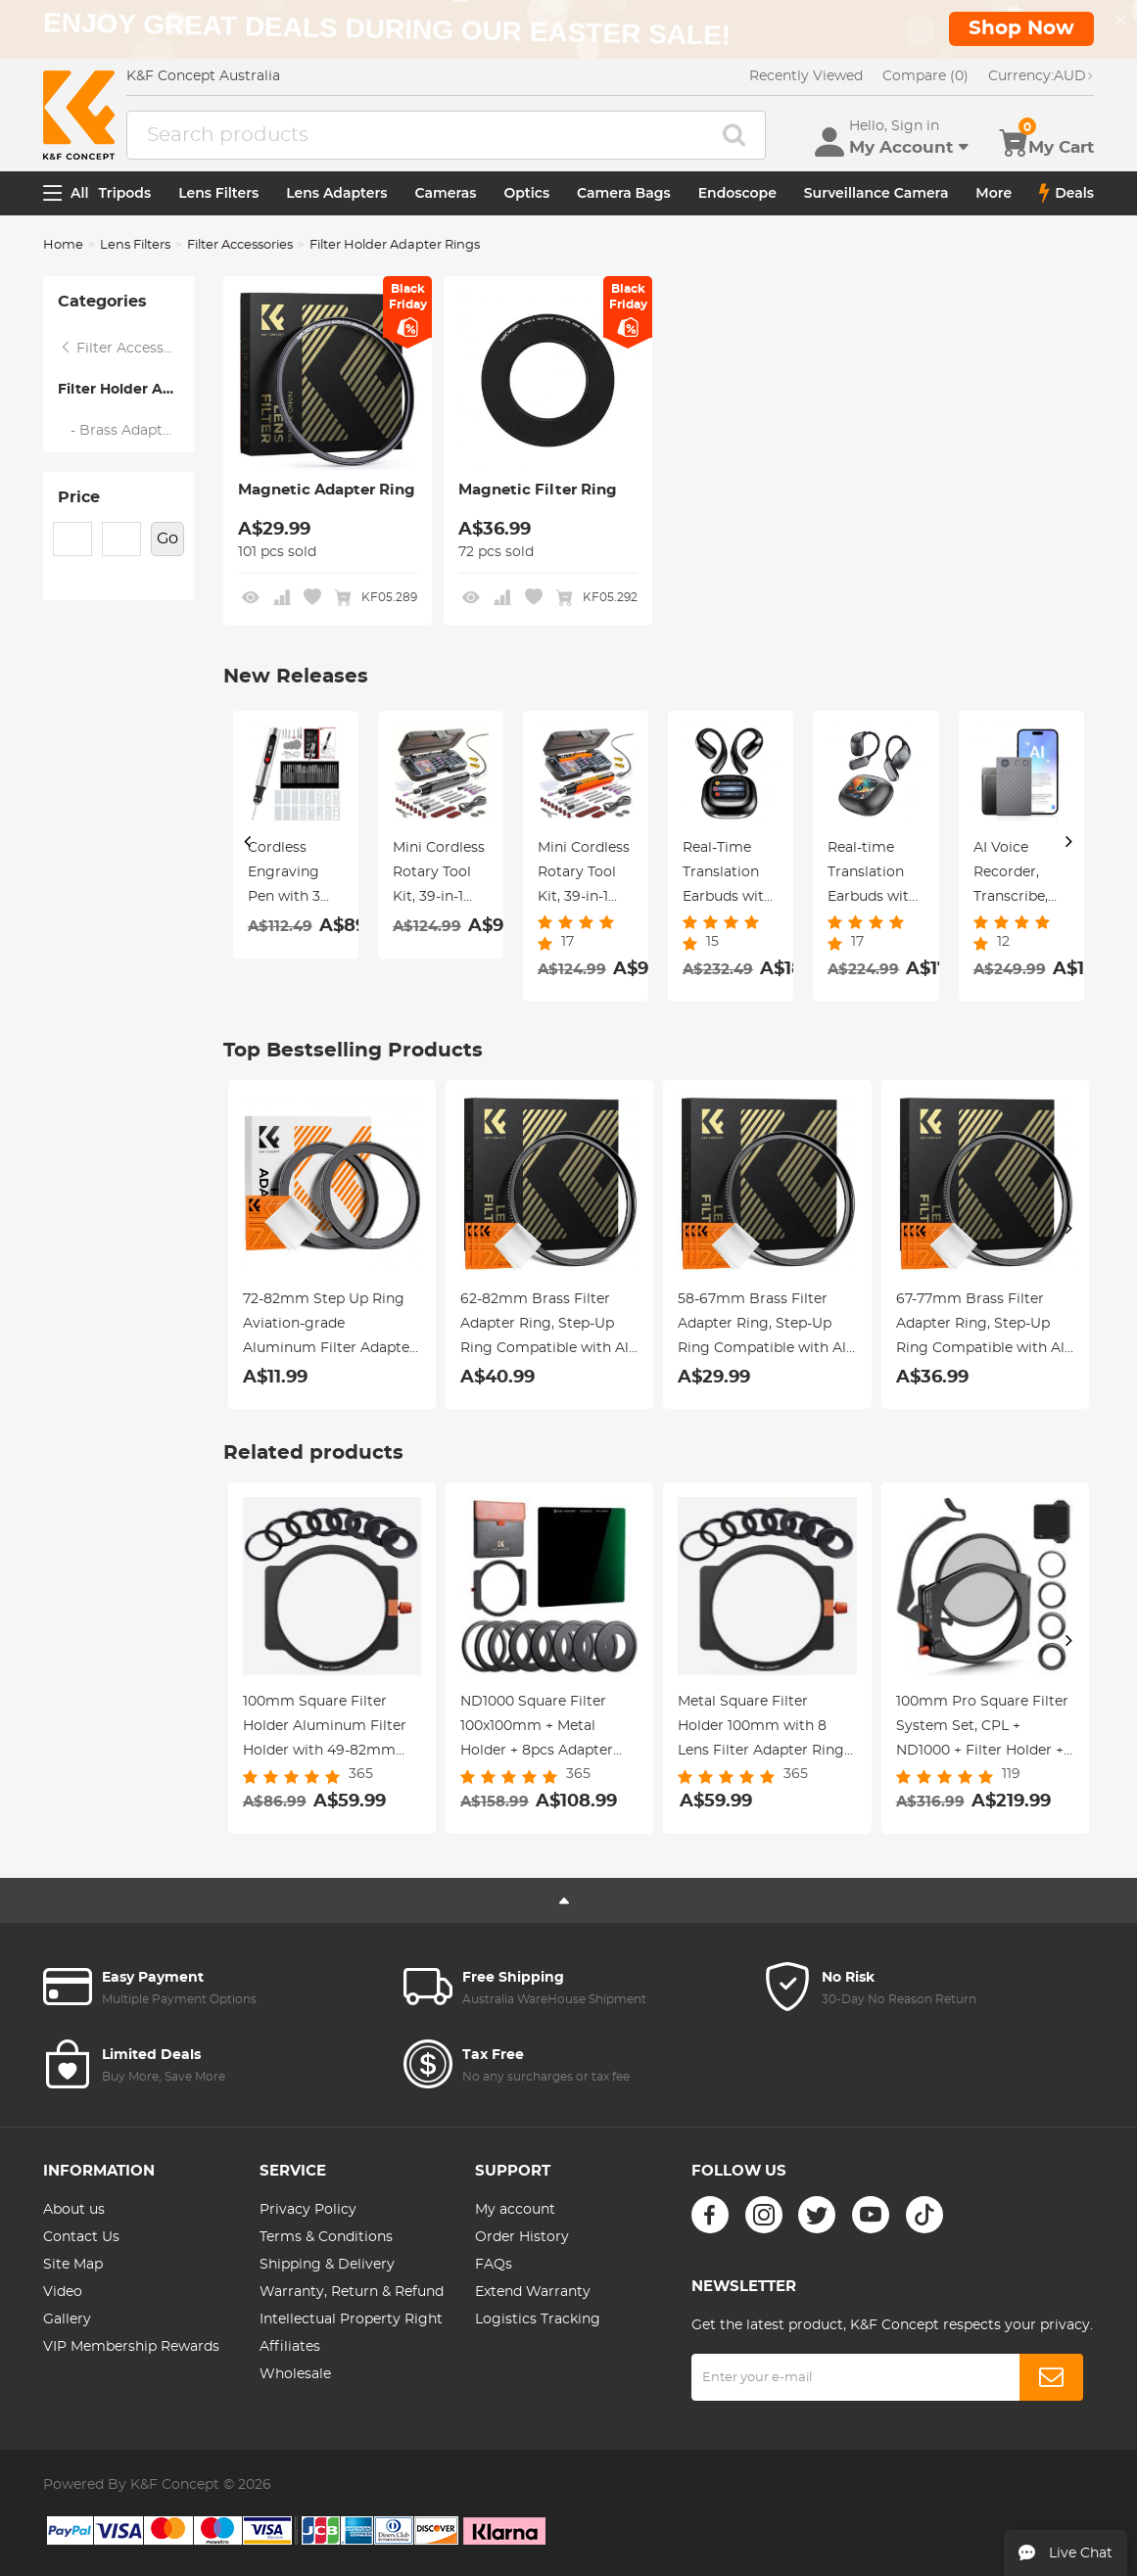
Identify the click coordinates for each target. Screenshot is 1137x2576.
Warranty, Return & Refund (352, 2292)
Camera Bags (624, 193)
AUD (1041, 76)
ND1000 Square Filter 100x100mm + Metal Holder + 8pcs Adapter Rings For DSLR (536, 1729)
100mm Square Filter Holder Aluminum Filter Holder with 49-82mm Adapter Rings (324, 1729)
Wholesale (295, 2374)
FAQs (493, 2265)
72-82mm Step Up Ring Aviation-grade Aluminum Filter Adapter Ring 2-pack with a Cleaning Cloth (329, 1326)
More (993, 193)
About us (74, 2210)
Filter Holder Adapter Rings (126, 390)
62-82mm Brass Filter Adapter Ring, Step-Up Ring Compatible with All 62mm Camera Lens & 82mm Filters (546, 1326)
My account (515, 2210)
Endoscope (737, 193)
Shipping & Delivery (327, 2265)
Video (62, 2292)
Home (63, 245)
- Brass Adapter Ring (126, 431)
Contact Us (81, 2237)
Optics (526, 193)
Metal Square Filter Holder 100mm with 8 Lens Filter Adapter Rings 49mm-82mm (764, 1729)
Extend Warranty (533, 2292)
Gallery (67, 2319)
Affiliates (290, 2347)
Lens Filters (218, 193)
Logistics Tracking (537, 2319)
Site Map (73, 2265)
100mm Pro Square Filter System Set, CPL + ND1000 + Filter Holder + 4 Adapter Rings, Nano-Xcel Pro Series (982, 1729)
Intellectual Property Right (351, 2319)
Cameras (446, 193)
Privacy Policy (308, 2210)
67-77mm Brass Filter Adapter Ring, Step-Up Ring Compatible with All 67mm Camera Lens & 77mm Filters (982, 1326)
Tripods (125, 193)
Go (167, 538)
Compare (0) (925, 76)
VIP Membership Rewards (131, 2347)
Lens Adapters (336, 193)
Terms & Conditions (326, 2237)
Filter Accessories (240, 245)
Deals (1066, 193)
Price (79, 497)
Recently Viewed (806, 76)
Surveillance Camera (876, 193)
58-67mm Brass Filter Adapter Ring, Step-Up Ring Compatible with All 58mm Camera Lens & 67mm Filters (764, 1326)
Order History (522, 2237)
